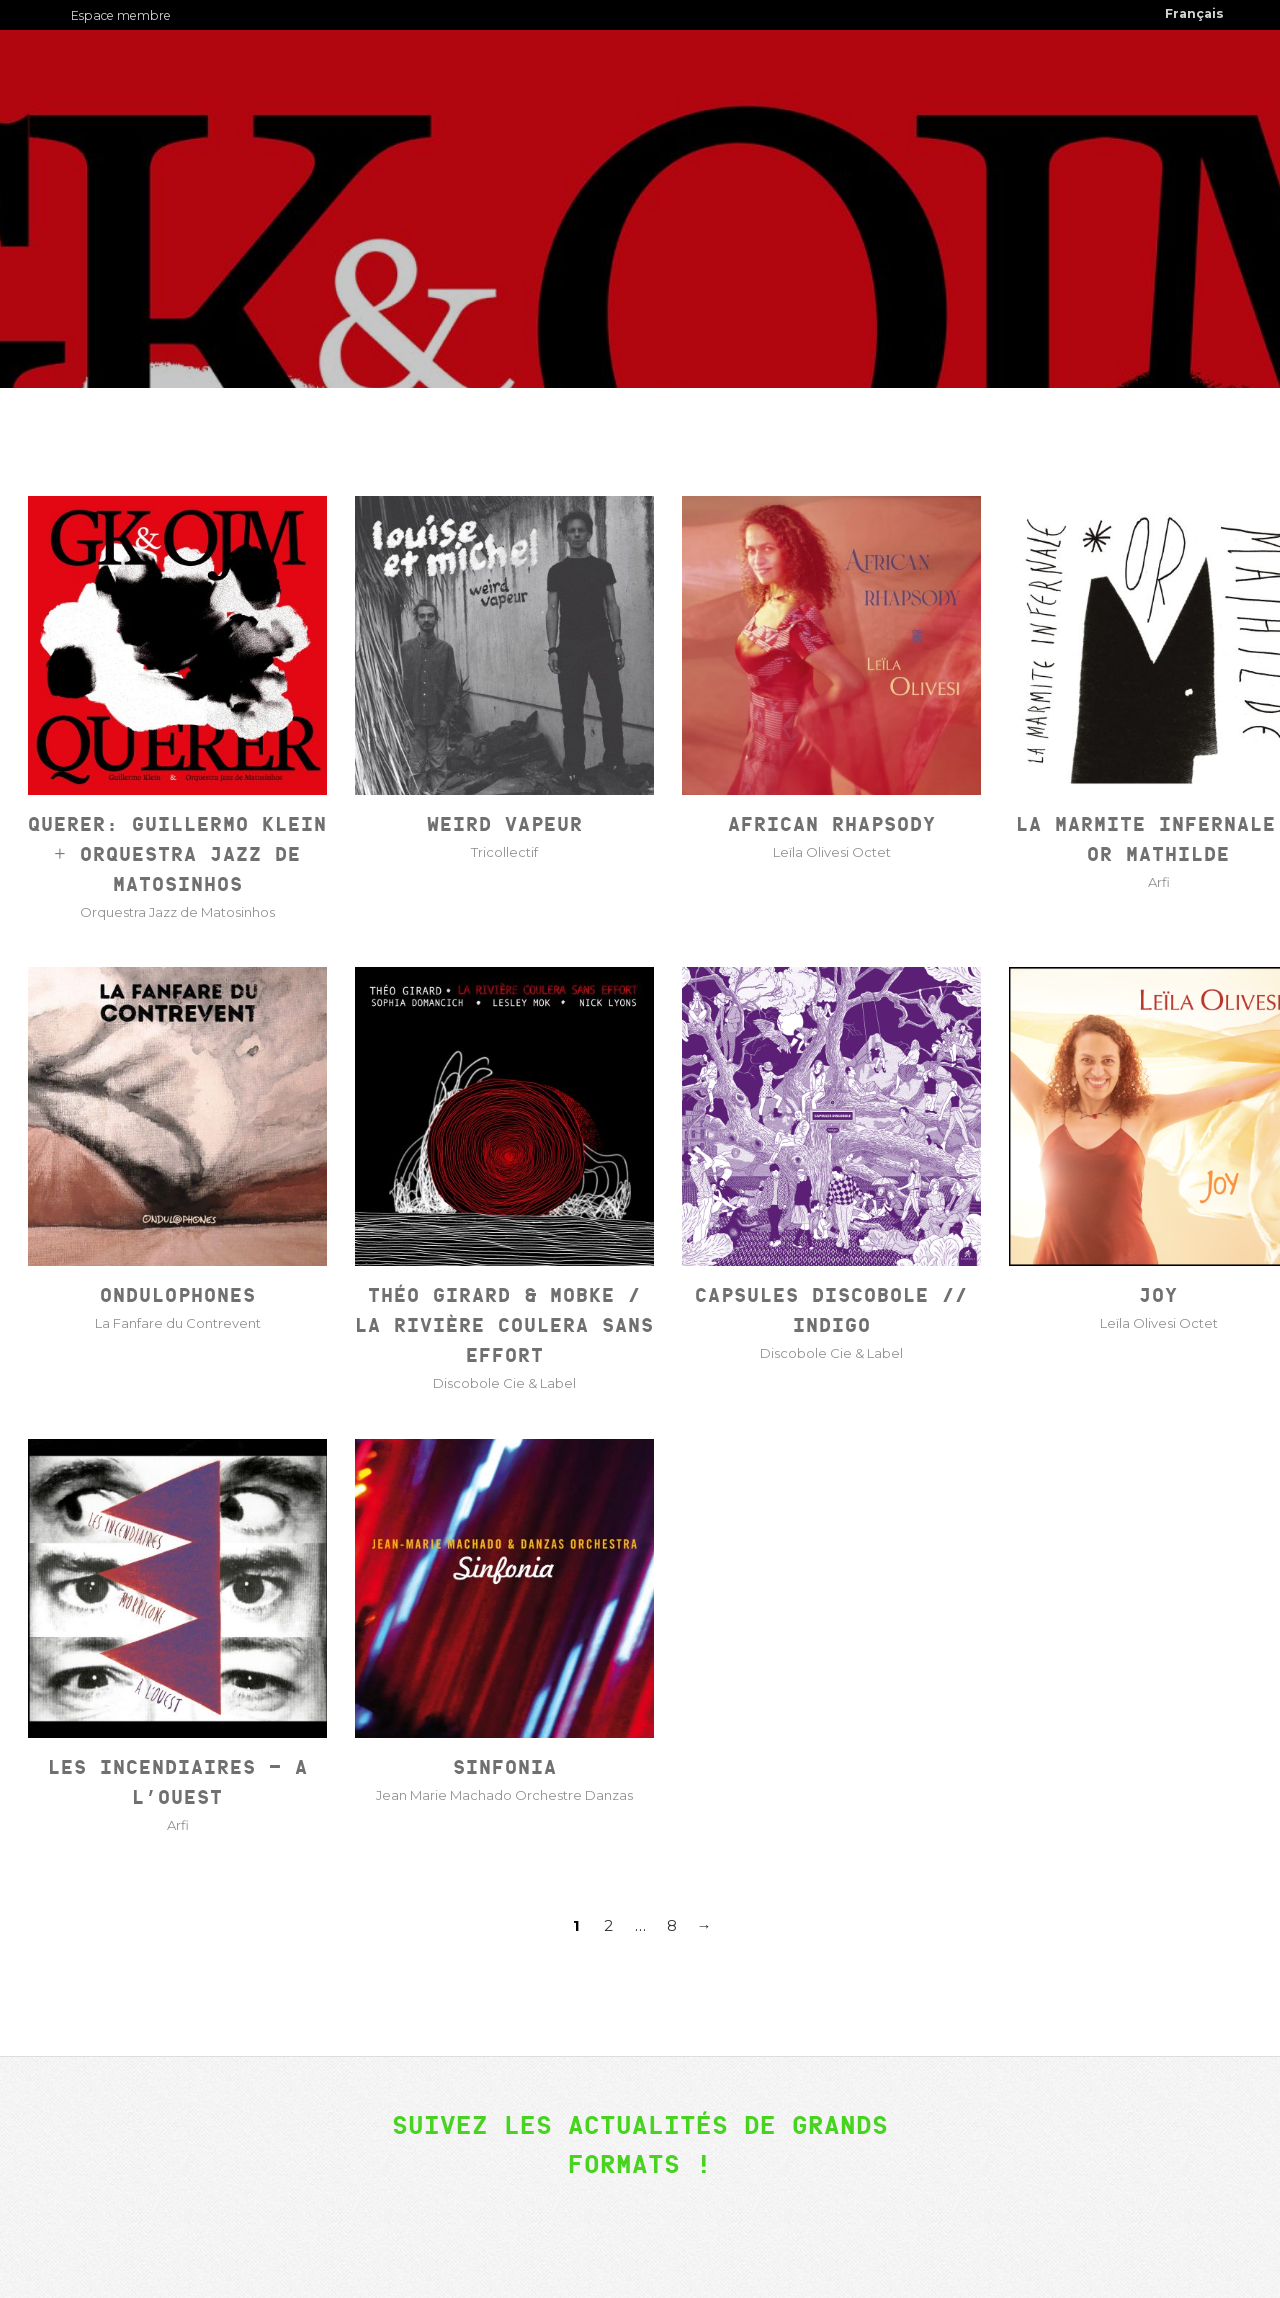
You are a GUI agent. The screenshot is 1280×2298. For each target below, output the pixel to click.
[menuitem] (1194, 14)
